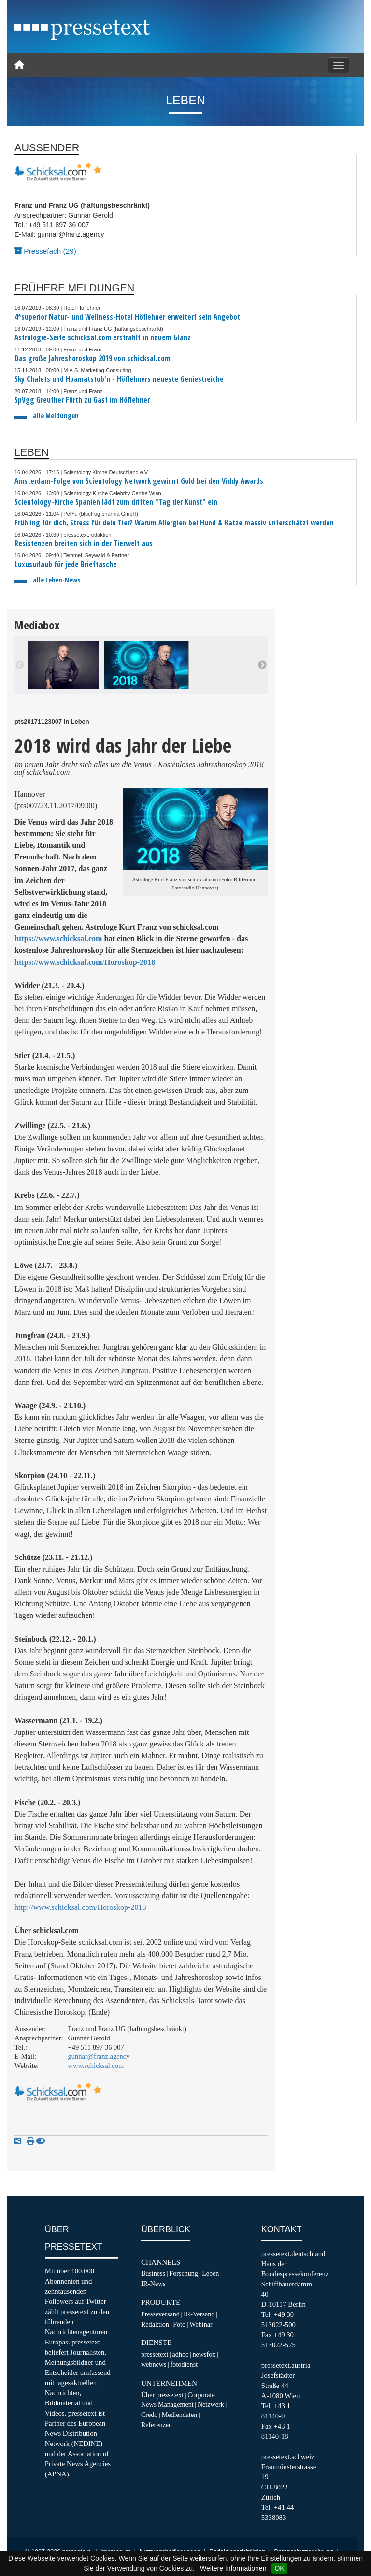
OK (279, 2568)
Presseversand (160, 2314)
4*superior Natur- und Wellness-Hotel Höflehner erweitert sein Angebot (127, 317)
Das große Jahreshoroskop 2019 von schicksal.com (92, 358)
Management (176, 2404)
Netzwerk (211, 2404)
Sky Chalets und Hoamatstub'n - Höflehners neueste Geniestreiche (119, 379)
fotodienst (184, 2364)
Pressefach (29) (45, 251)
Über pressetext (162, 2395)
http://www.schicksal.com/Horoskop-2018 (80, 1907)
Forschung (183, 2273)
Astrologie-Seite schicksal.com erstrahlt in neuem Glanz (102, 338)
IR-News (153, 2283)
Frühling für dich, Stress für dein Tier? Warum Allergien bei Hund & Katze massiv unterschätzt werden (174, 523)
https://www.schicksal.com (58, 938)
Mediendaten (180, 2414)
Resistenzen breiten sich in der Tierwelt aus (83, 543)
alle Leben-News (56, 579)
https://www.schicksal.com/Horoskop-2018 (84, 962)
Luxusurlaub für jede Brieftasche (65, 564)
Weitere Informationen (233, 2568)
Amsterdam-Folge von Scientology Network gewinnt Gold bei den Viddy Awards (138, 481)
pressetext (154, 2354)
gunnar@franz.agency (99, 2056)
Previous (20, 665)
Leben (210, 2273)
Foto (179, 2324)
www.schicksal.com (96, 2065)
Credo (149, 2414)
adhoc (180, 2354)
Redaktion (155, 2324)
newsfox (204, 2354)
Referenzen (156, 2425)
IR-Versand (199, 2314)
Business (153, 2273)
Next (262, 665)
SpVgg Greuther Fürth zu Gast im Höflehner (82, 400)
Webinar (200, 2324)
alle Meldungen (56, 415)
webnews (154, 2364)
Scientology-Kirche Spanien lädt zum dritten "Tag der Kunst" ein (115, 502)
